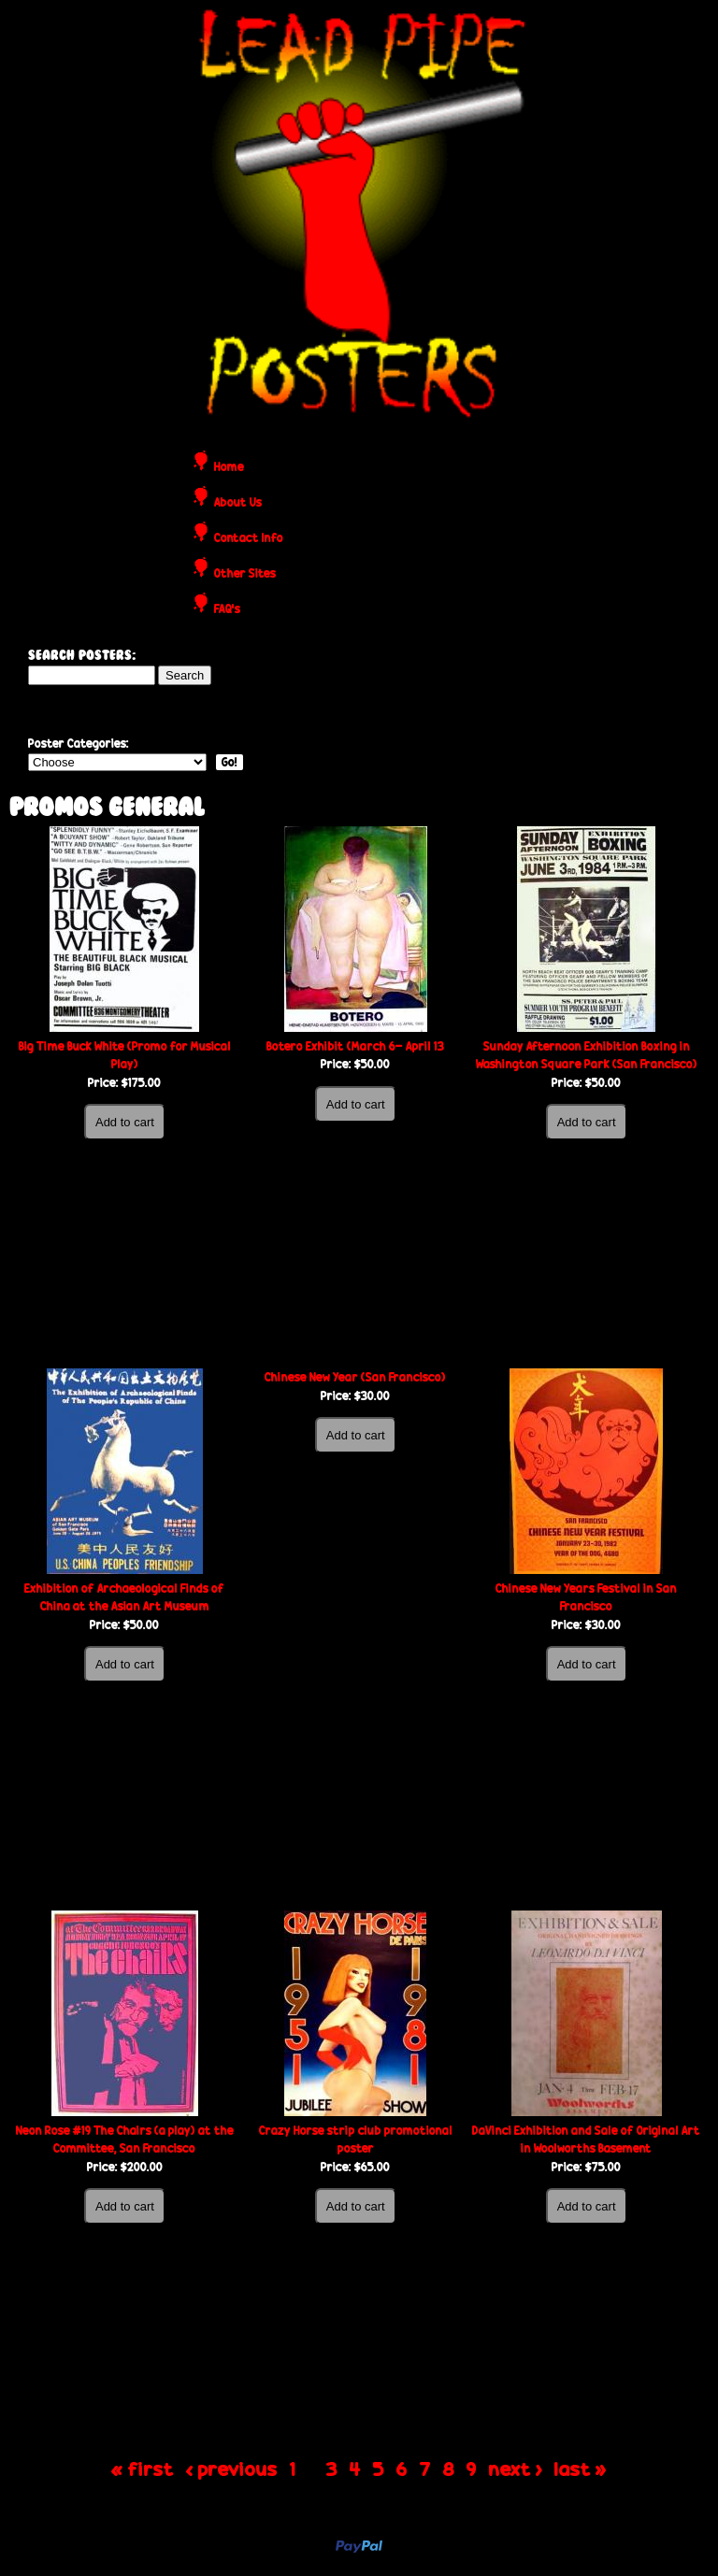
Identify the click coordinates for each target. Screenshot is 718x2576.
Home (229, 468)
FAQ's (227, 610)
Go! (229, 762)
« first (142, 2467)
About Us (238, 503)
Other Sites (245, 574)
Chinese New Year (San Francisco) (355, 1377)
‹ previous (232, 2467)
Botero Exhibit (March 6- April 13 (355, 1046)
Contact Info (248, 539)
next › (515, 2467)
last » (580, 2467)
